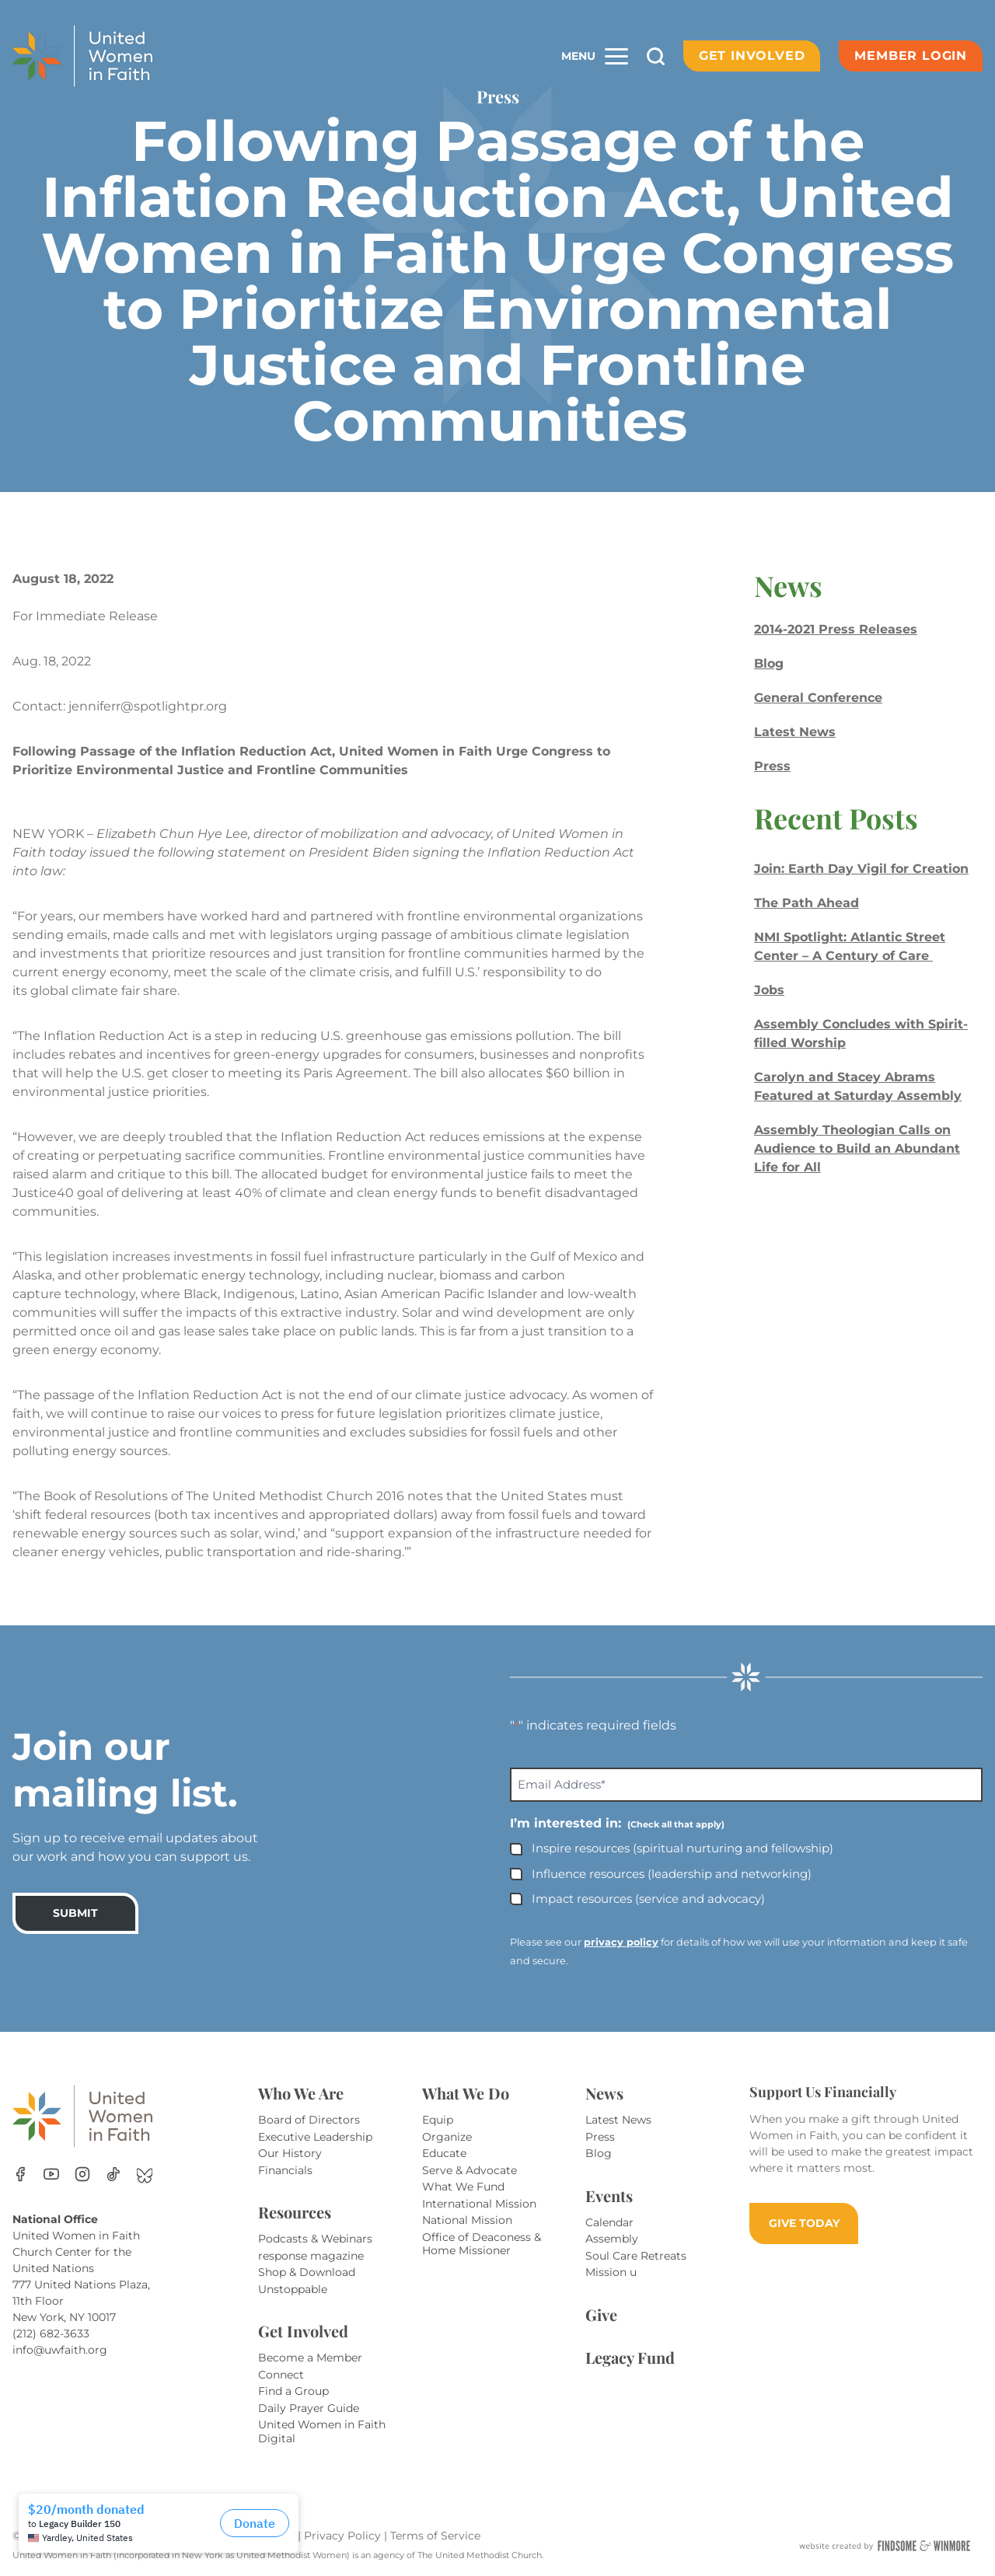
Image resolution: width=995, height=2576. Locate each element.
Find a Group (293, 2391)
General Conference (818, 697)
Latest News (795, 731)
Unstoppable (292, 2289)
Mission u (611, 2272)
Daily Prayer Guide (308, 2408)
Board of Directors (309, 2120)
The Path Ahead (806, 902)
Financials (285, 2170)
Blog (769, 663)
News (604, 2092)
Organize (447, 2137)
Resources (294, 2211)
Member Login (910, 55)
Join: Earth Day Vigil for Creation (861, 868)
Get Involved (752, 55)
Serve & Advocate (469, 2170)
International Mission (479, 2204)
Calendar (609, 2222)
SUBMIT (75, 1913)
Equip (437, 2120)
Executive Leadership (315, 2137)
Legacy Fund (630, 2357)
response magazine (311, 2256)
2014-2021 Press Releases (835, 629)
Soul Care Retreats (635, 2256)
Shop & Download (306, 2272)
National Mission (467, 2220)
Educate (444, 2153)
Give (601, 2314)
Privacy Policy (344, 2536)
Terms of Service (435, 2536)
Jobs (769, 990)
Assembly (611, 2239)
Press (772, 766)
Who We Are (301, 2092)
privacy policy (621, 1942)
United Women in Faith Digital (322, 2431)
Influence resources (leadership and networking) (672, 1873)
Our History (290, 2153)
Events (609, 2195)
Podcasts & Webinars (315, 2239)
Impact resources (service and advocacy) (648, 1898)
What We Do (465, 2092)
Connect (281, 2375)
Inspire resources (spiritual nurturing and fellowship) (682, 1848)
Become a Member (310, 2358)
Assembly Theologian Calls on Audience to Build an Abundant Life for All (857, 1148)
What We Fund (463, 2187)
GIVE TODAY (804, 2223)
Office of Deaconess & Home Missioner (481, 2244)
